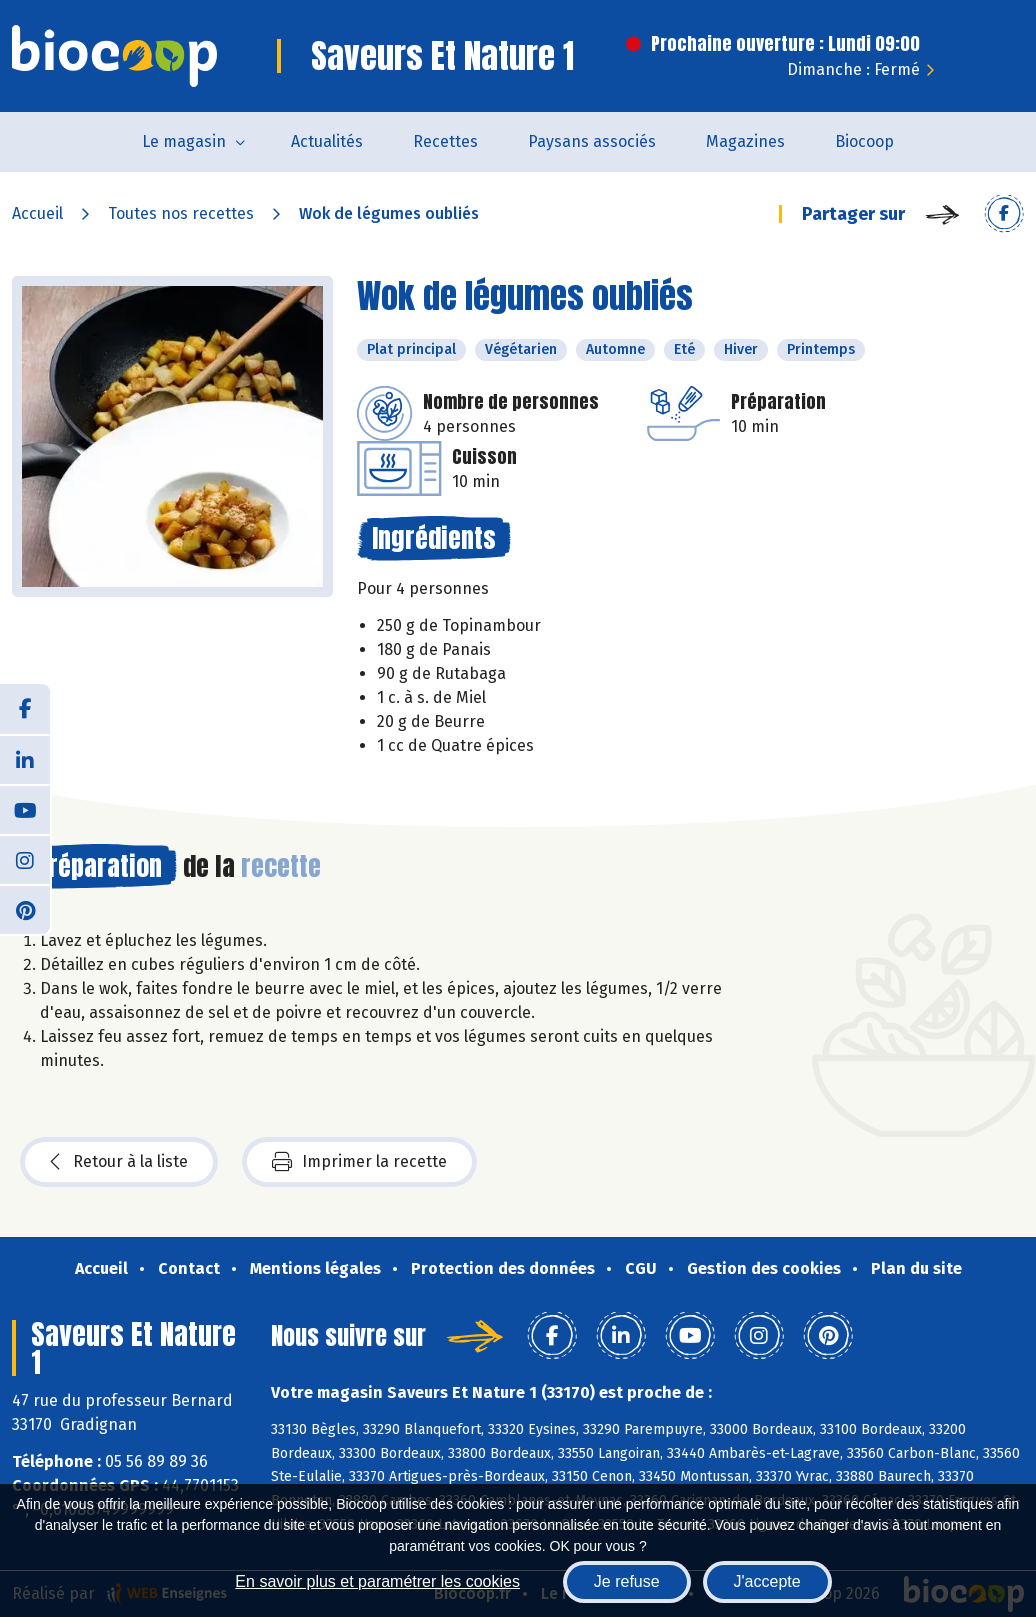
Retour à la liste (119, 1162)
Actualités (327, 141)
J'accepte (767, 1581)
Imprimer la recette (359, 1162)
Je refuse (627, 1581)
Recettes (445, 141)
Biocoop (864, 141)
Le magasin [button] (184, 141)
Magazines (745, 141)
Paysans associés (592, 141)
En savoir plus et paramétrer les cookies (377, 1581)
